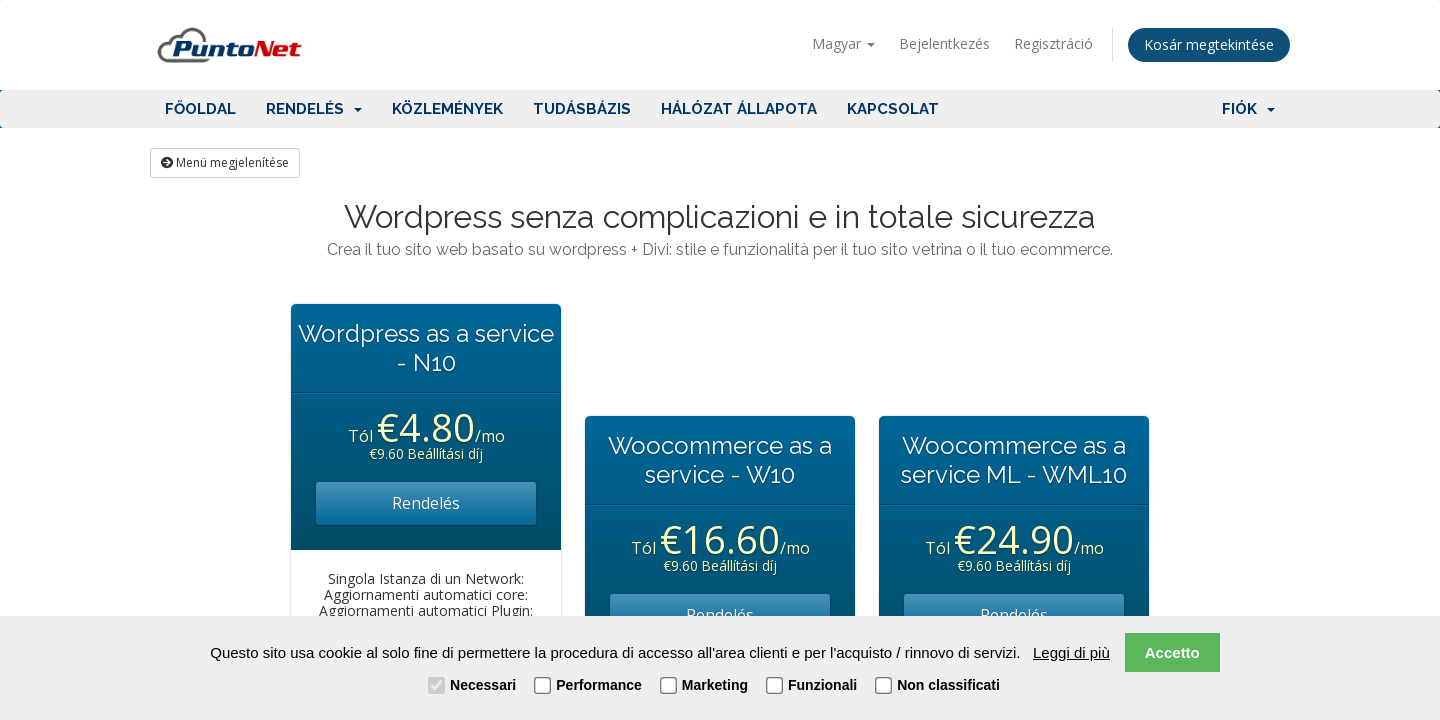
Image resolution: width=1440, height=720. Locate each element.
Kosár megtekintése (1209, 44)
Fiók (1248, 109)
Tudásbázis (582, 109)
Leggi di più (1071, 652)
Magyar (843, 43)
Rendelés (314, 109)
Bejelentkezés (944, 43)
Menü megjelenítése (225, 162)
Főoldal (200, 109)
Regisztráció (1053, 43)
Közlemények (447, 109)
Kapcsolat (893, 109)
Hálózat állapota (739, 109)
